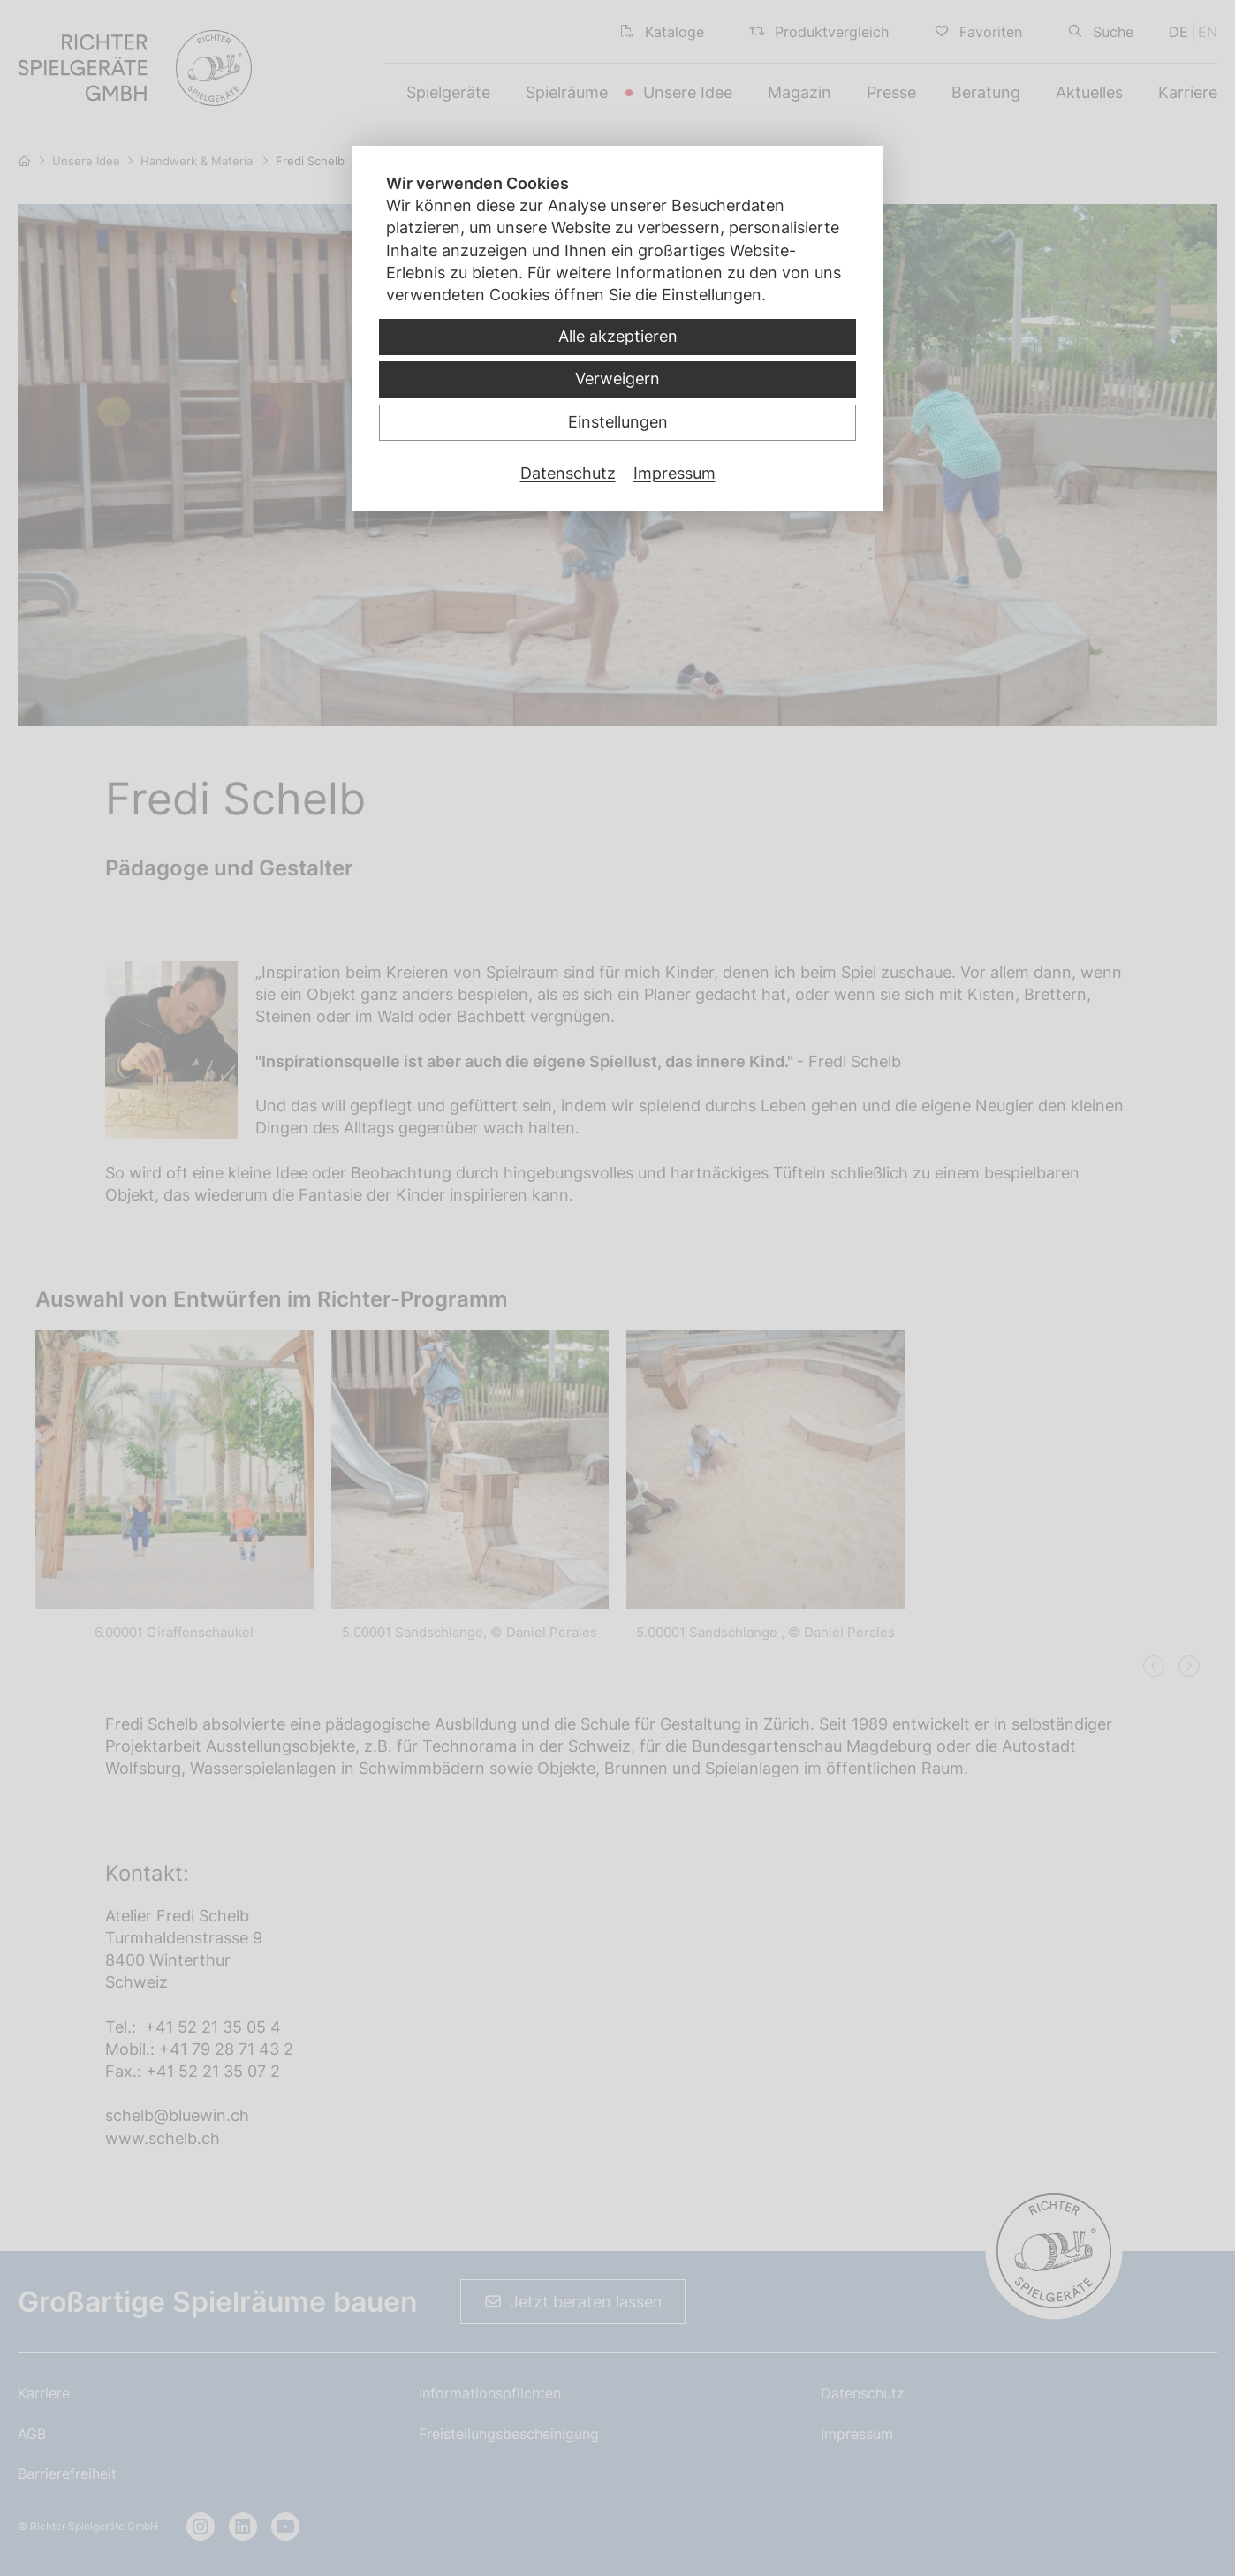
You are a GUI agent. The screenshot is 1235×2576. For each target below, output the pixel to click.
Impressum (674, 473)
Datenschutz (568, 473)
